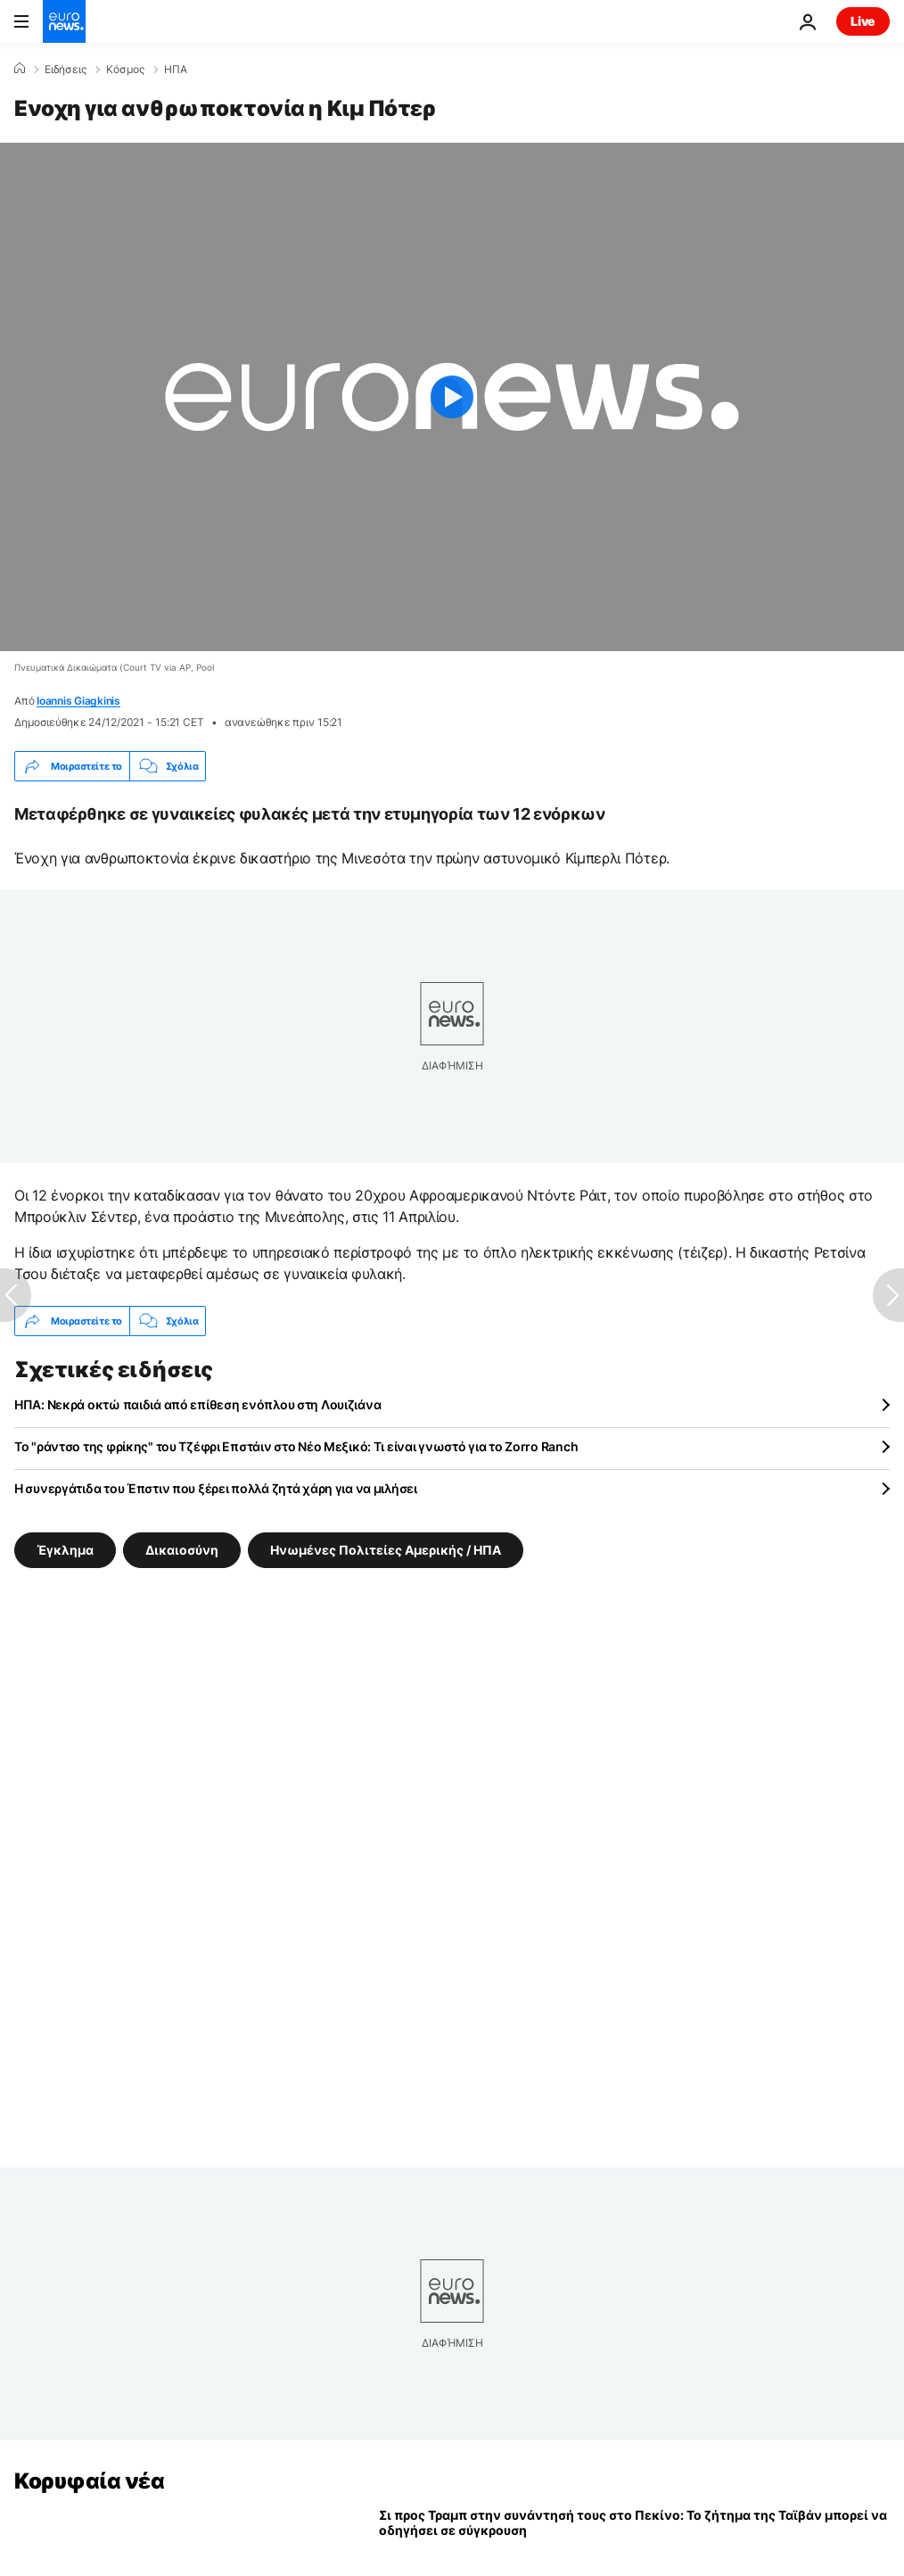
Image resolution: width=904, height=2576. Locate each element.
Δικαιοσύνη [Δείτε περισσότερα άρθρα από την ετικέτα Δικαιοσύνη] (181, 1549)
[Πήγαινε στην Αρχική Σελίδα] (64, 21)
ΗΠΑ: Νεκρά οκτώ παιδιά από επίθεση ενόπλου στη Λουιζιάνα (197, 1404)
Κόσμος (125, 69)
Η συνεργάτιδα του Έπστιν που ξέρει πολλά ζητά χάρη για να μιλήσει (215, 1488)
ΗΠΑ (175, 69)
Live (863, 21)
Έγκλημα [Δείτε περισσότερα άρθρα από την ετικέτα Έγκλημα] (65, 1549)
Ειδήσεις (65, 69)
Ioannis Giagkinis (78, 700)
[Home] (19, 68)
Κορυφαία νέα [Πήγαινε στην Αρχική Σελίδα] (89, 2481)
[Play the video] (452, 397)
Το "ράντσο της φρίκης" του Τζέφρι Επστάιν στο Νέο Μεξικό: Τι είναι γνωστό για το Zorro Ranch (296, 1446)
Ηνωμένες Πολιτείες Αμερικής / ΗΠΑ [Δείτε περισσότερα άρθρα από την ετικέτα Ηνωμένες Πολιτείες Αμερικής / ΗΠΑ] (385, 1549)
